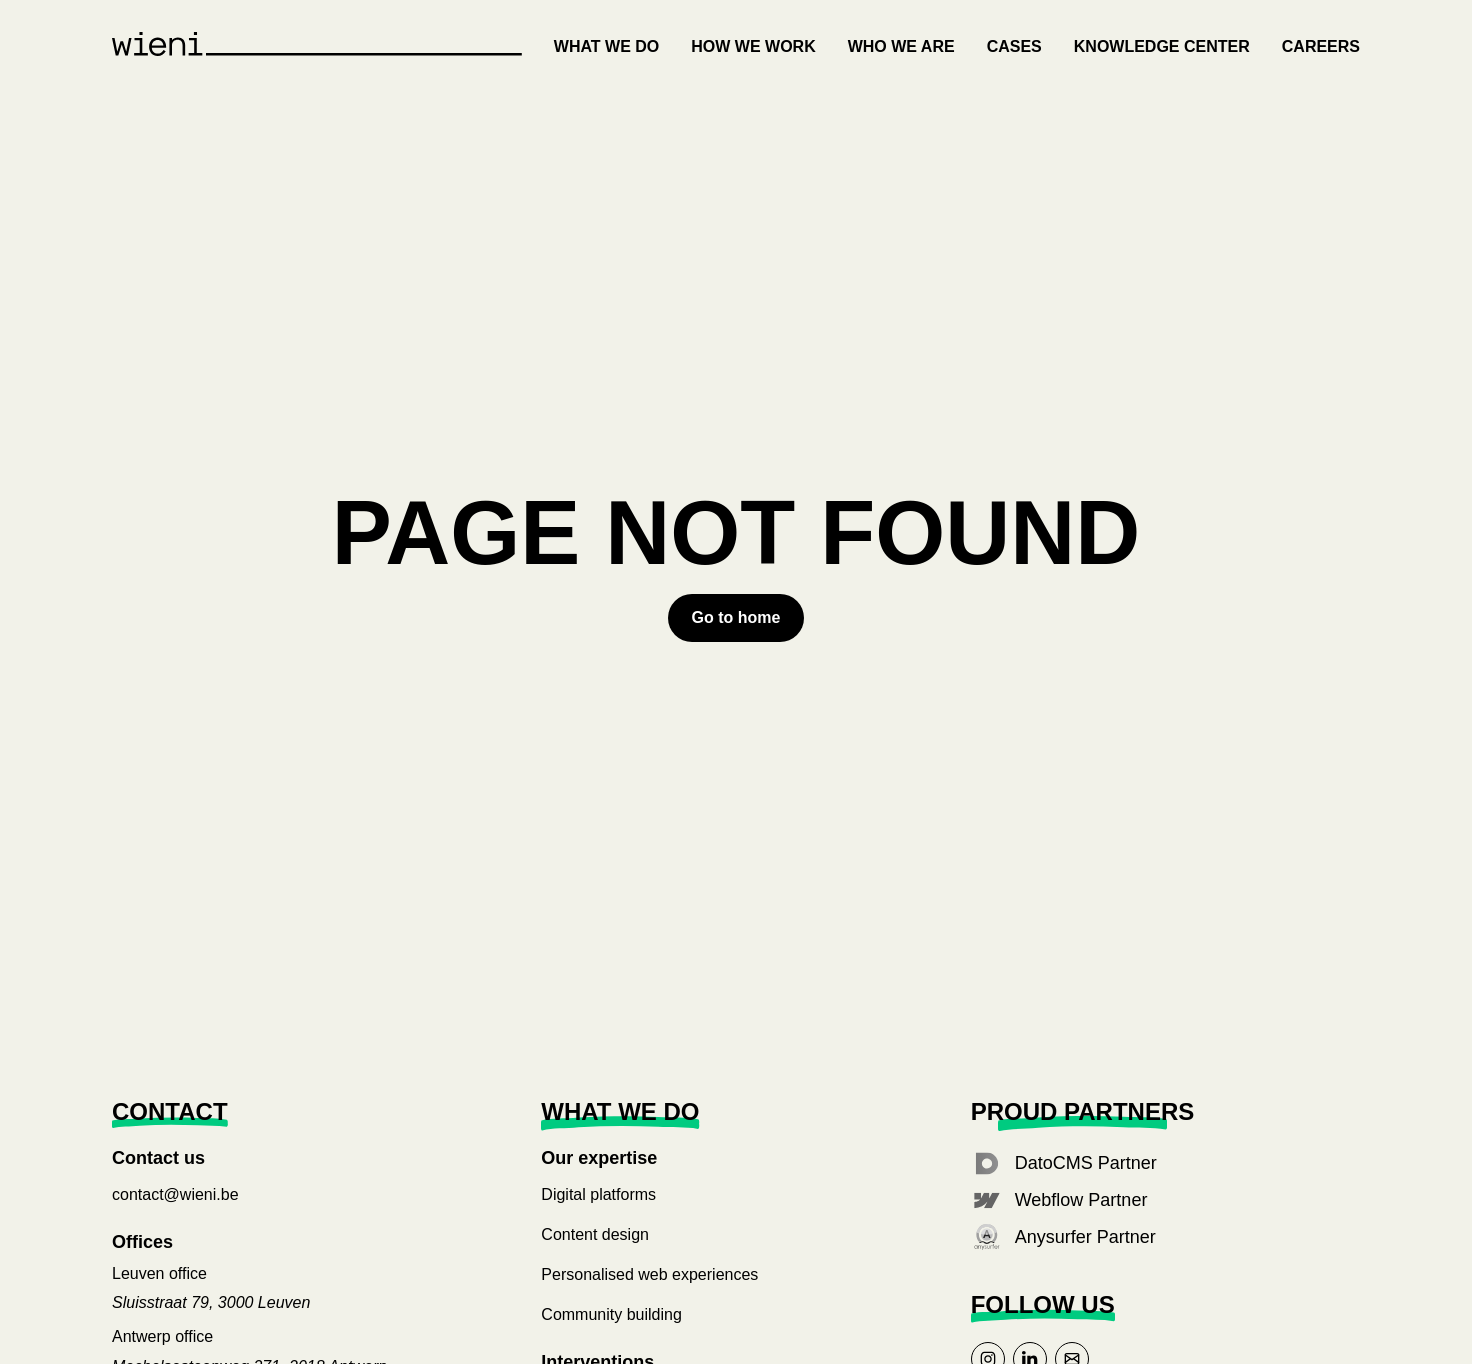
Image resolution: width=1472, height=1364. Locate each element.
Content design (595, 1234)
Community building (611, 1314)
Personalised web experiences (649, 1274)
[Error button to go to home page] (736, 618)
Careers (1321, 46)
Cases (1014, 46)
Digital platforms (598, 1194)
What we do (606, 46)
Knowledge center (1162, 46)
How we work (753, 46)
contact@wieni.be (175, 1194)
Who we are (901, 46)
